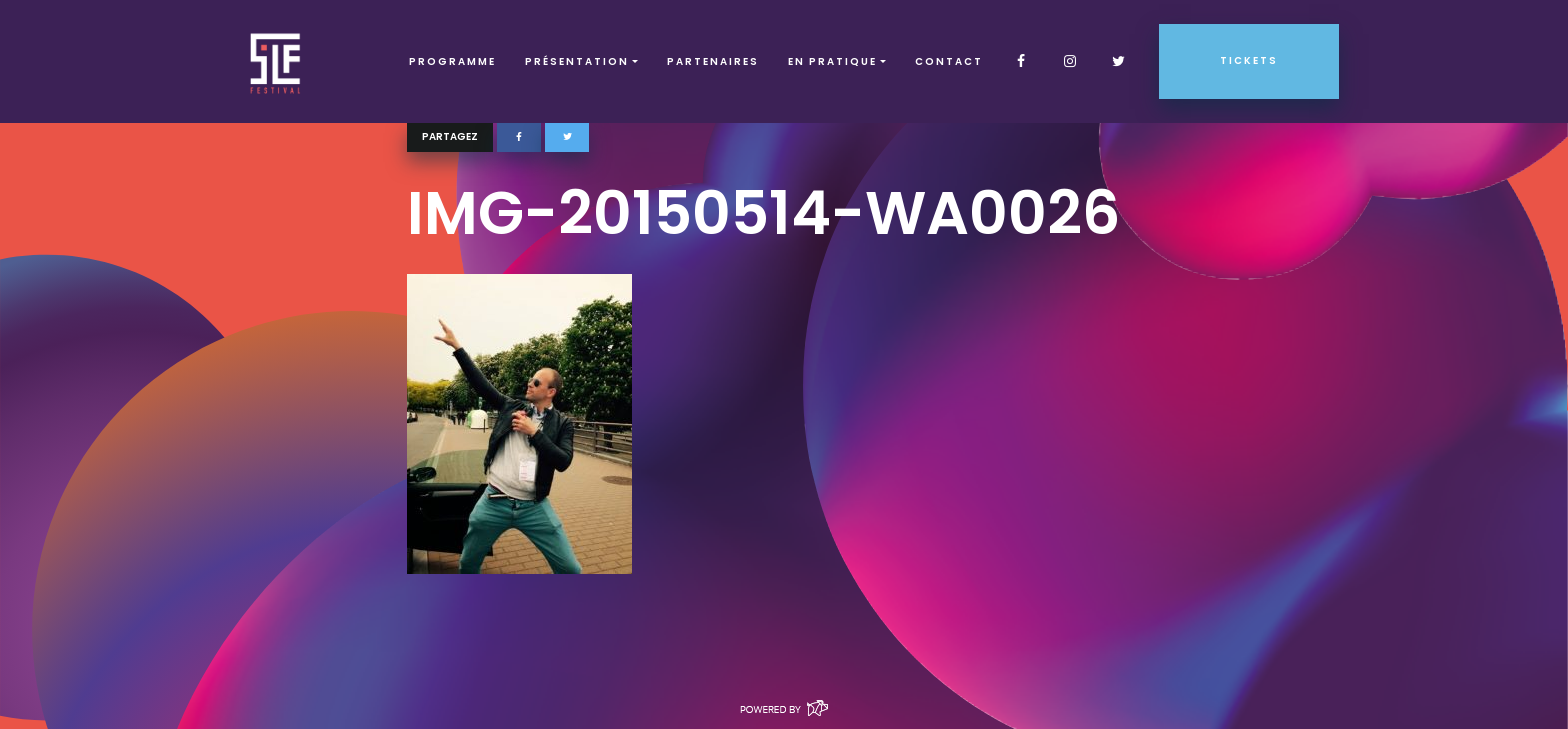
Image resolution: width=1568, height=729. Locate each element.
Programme (452, 61)
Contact (949, 61)
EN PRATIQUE (832, 61)
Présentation (577, 61)
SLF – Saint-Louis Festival (276, 61)
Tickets (1249, 60)
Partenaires (713, 61)
